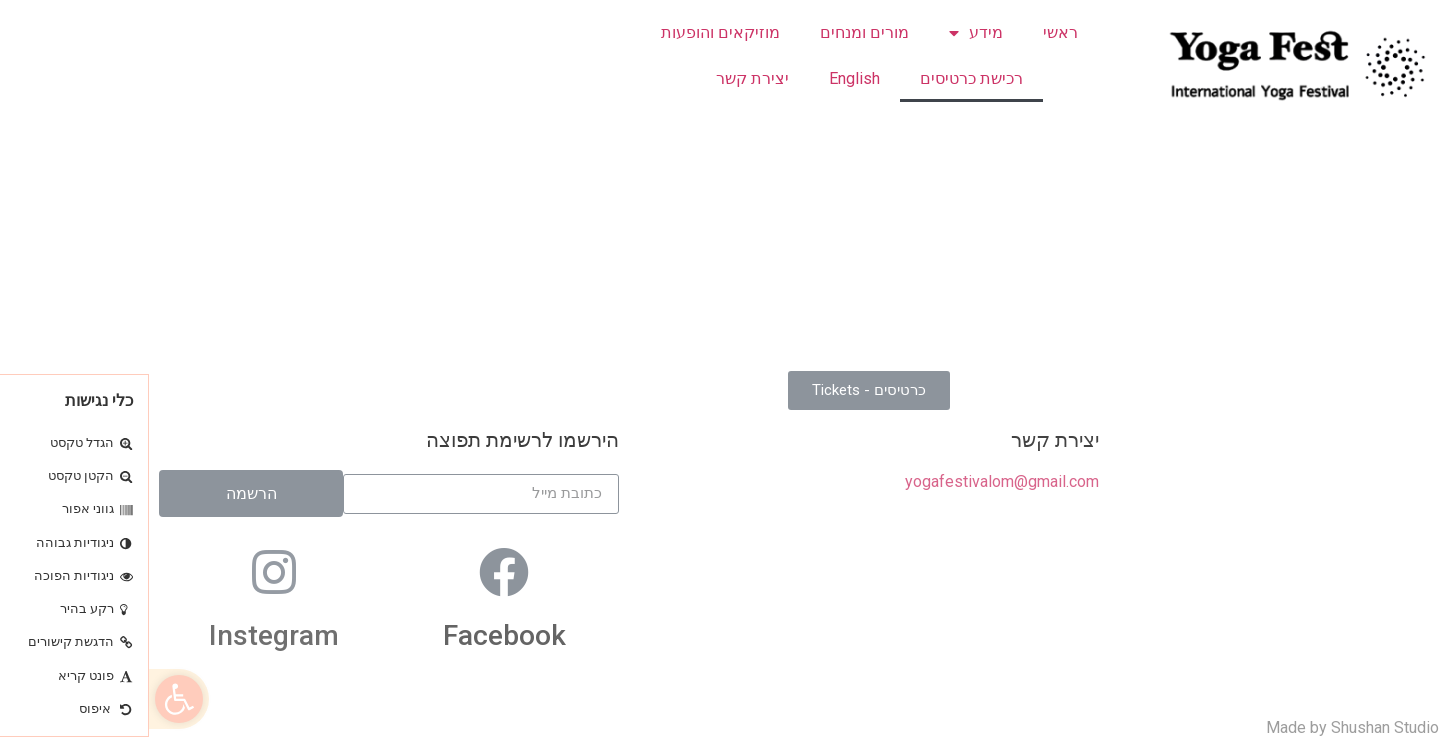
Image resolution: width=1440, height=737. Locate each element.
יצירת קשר (603, 78)
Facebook (355, 635)
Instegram (125, 635)
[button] (30, 699)
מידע (827, 33)
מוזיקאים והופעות (571, 32)
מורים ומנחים (715, 32)
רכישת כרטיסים (822, 78)
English (705, 78)
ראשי (911, 32)
